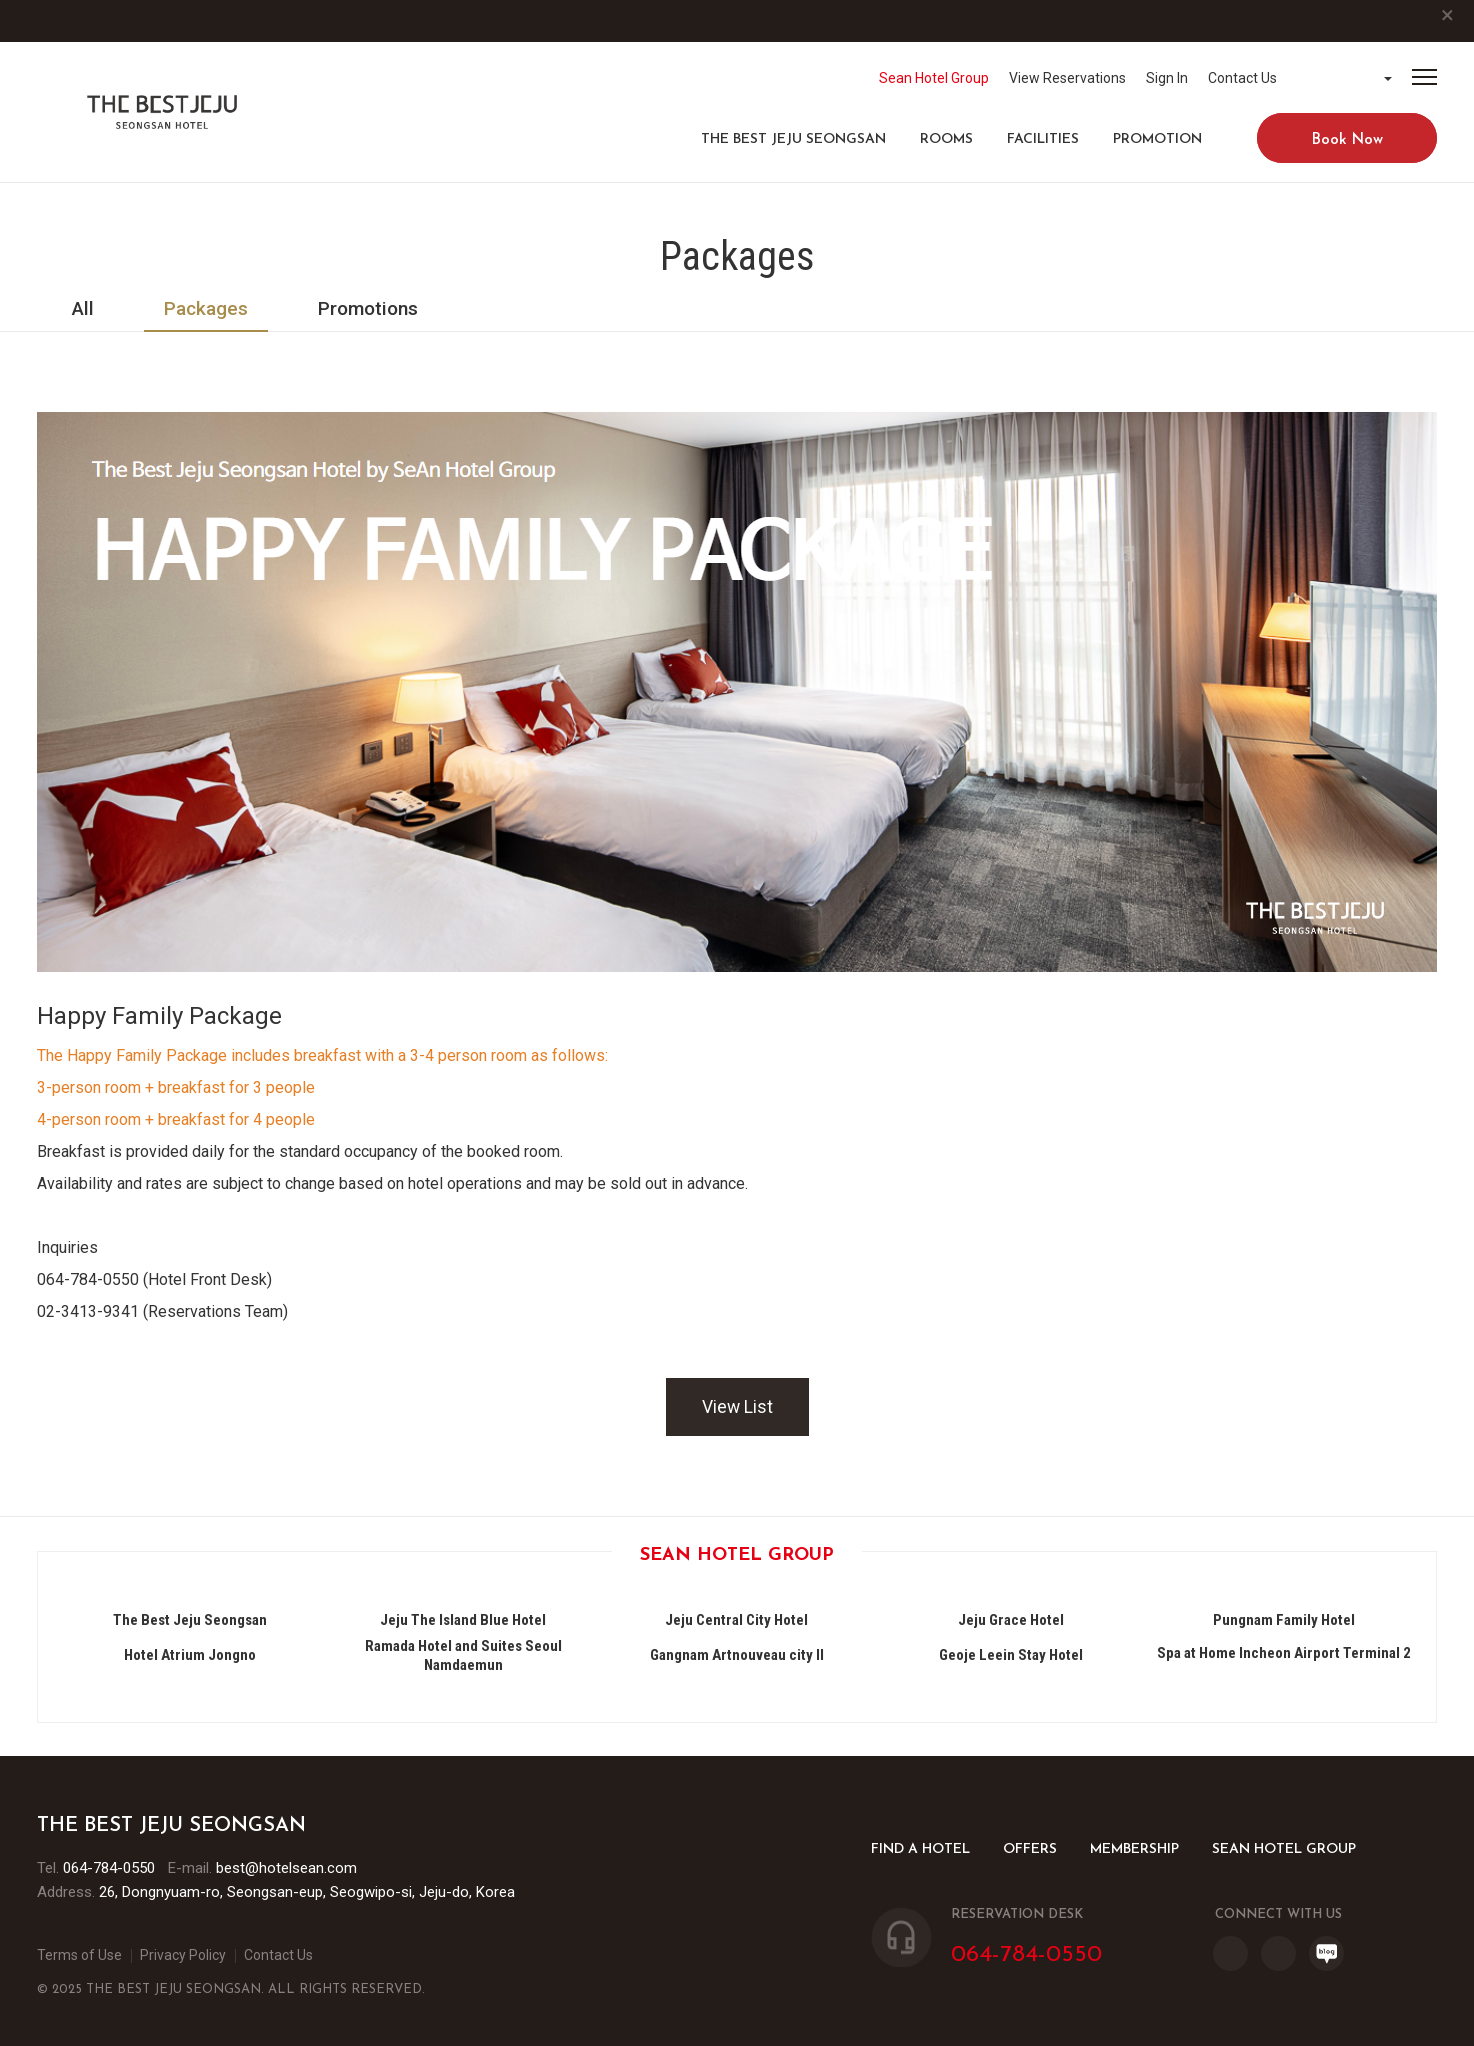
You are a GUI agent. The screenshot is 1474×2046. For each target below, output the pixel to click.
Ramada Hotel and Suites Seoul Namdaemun (463, 1655)
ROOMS (946, 139)
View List (737, 1407)
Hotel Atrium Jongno (190, 1655)
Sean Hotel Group (934, 78)
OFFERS (1030, 1849)
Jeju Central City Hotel (736, 1620)
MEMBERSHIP (1134, 1849)
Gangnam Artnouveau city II (737, 1655)
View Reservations (1067, 78)
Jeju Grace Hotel (1011, 1620)
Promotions (368, 308)
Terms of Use (79, 1955)
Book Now (1347, 140)
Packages (206, 308)
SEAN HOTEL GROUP (1284, 1849)
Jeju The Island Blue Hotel (463, 1620)
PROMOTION (1157, 139)
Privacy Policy (183, 1955)
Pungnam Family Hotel (1284, 1620)
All (83, 308)
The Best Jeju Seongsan (793, 139)
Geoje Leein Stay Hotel (1011, 1655)
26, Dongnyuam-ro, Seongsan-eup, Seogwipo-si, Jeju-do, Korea (307, 1892)
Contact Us (1242, 78)
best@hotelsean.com (286, 1868)
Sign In (1167, 78)
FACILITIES (1043, 139)
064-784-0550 (109, 1868)
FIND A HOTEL (920, 1849)
